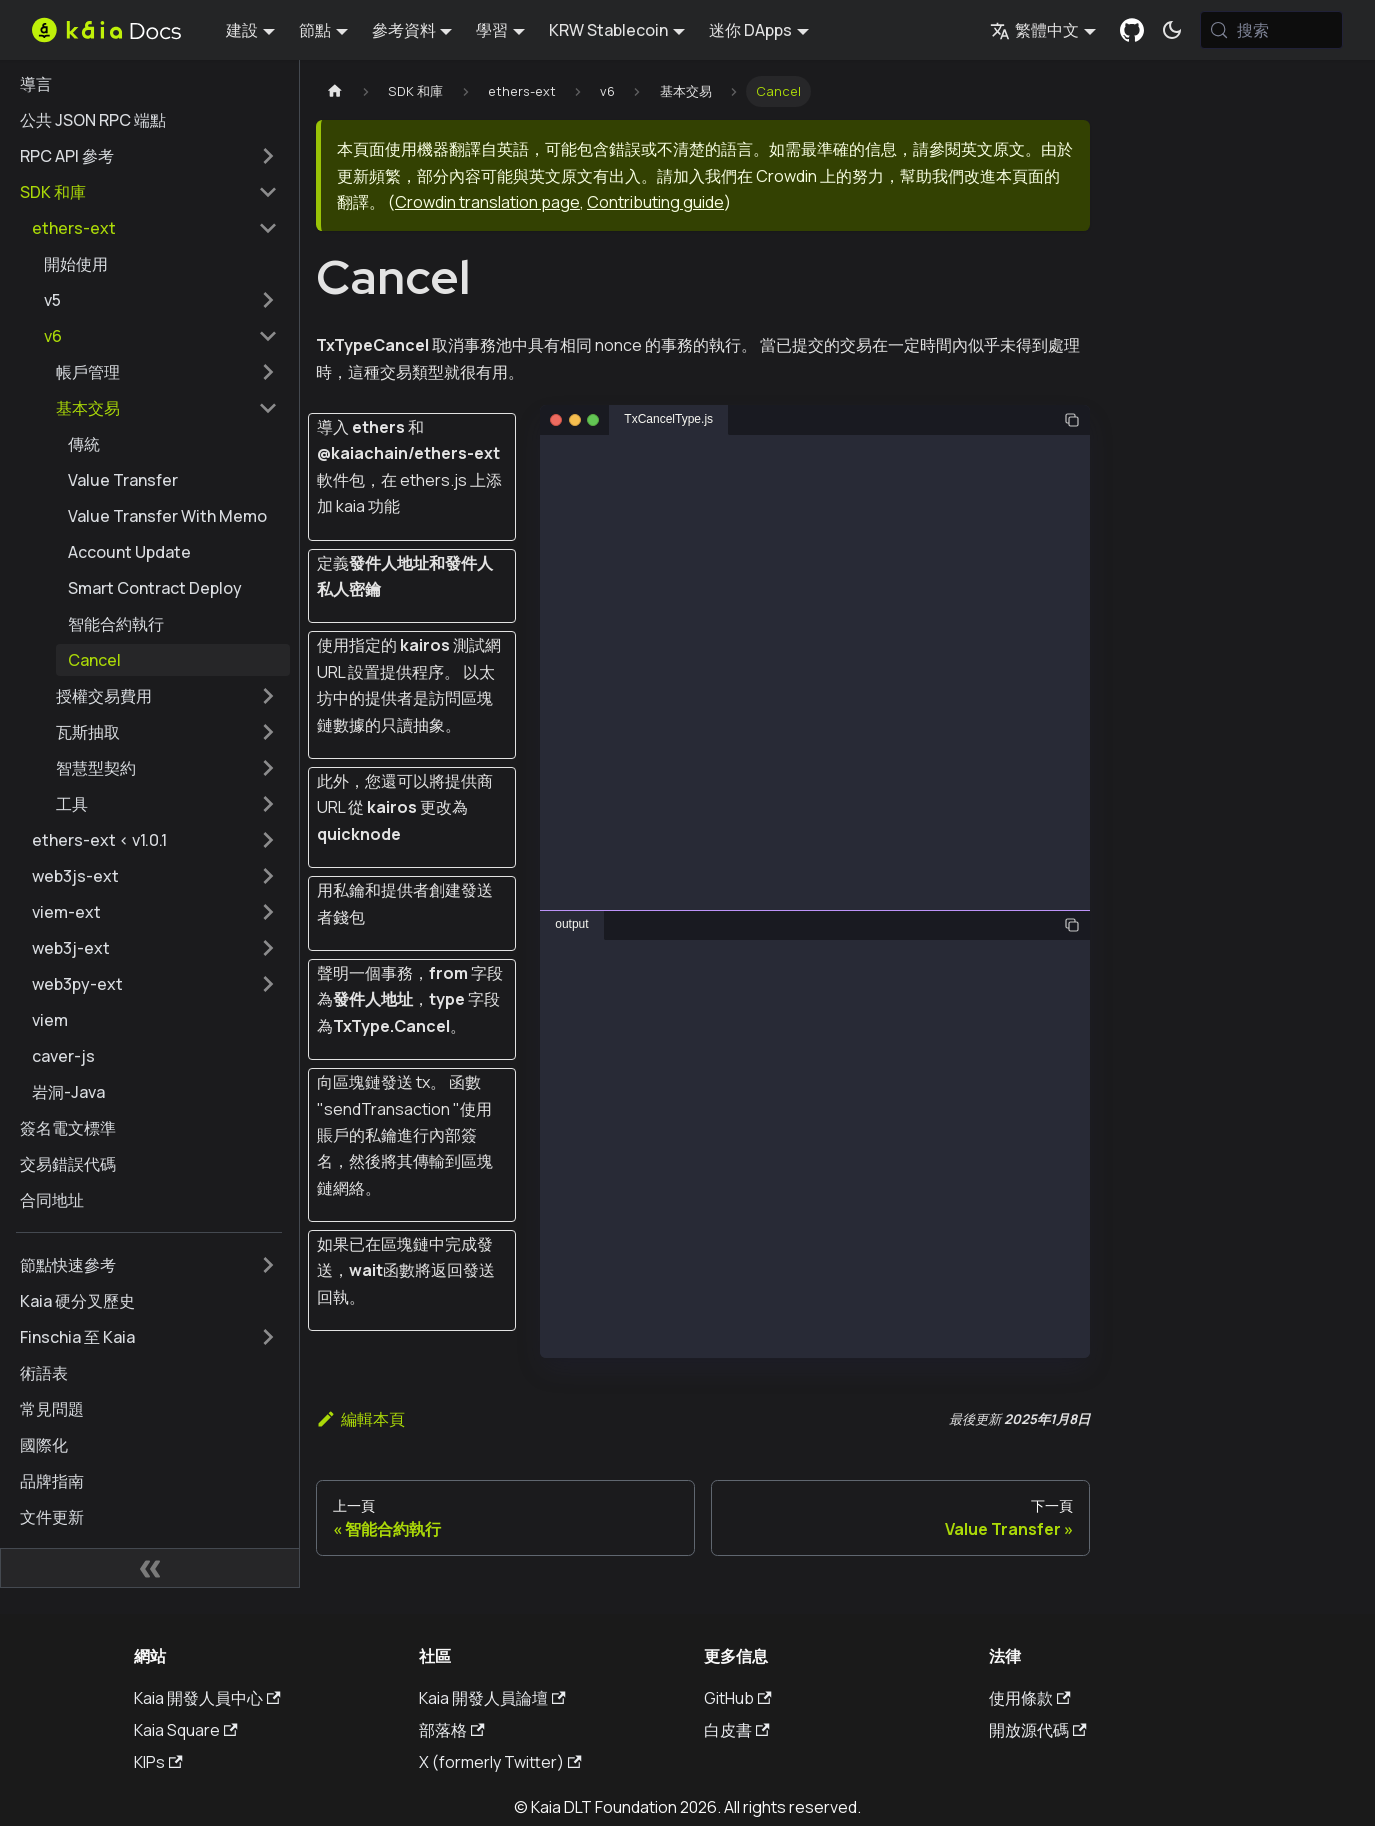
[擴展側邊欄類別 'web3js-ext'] (268, 876)
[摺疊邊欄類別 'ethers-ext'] (268, 228)
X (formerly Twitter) (500, 1762)
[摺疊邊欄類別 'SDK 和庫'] (268, 192)
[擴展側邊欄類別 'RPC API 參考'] (268, 156)
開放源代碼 (1038, 1730)
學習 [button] (492, 30)
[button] (161, 300)
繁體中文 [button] (1034, 30)
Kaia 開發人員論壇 (492, 1698)
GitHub (738, 1698)
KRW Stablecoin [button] (608, 30)
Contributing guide (655, 202)
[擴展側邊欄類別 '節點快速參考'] (268, 1265)
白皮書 (737, 1730)
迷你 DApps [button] (750, 30)
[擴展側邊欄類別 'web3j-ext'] (268, 948)
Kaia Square (186, 1730)
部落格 (452, 1730)
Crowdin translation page (487, 202)
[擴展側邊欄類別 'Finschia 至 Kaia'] (268, 1337)
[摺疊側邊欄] (150, 1568)
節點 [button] (315, 30)
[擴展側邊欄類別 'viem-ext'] (268, 912)
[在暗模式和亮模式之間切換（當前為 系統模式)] (1172, 30)
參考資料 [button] (404, 30)
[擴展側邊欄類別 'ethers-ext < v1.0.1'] (268, 840)
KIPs (158, 1762)
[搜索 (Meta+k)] (1271, 30)
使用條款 (1030, 1698)
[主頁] (335, 91)
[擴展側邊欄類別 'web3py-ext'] (268, 984)
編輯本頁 (360, 1419)
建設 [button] (242, 30)
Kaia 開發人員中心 (207, 1698)
